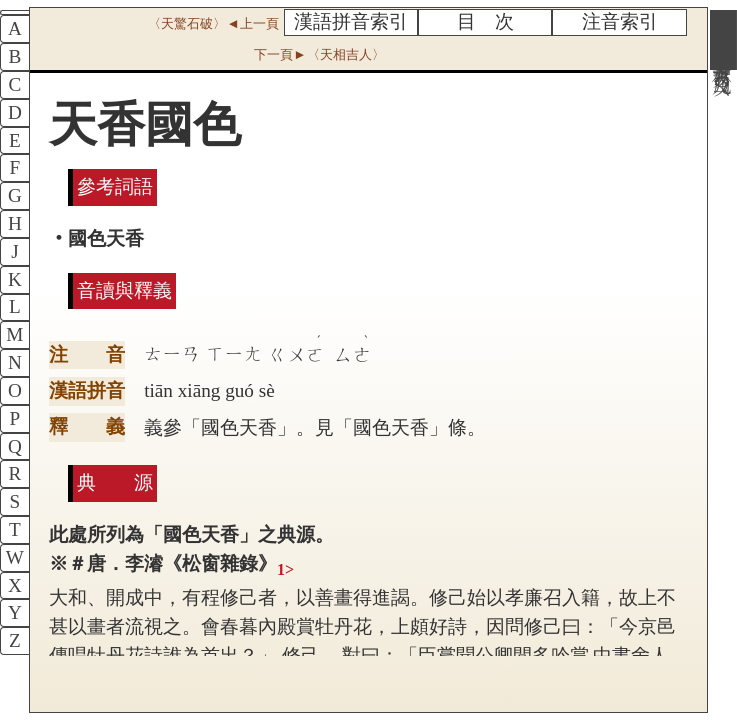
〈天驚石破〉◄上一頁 (213, 23)
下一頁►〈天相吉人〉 (319, 54)
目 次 (485, 21)
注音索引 (620, 21)
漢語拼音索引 (351, 21)
